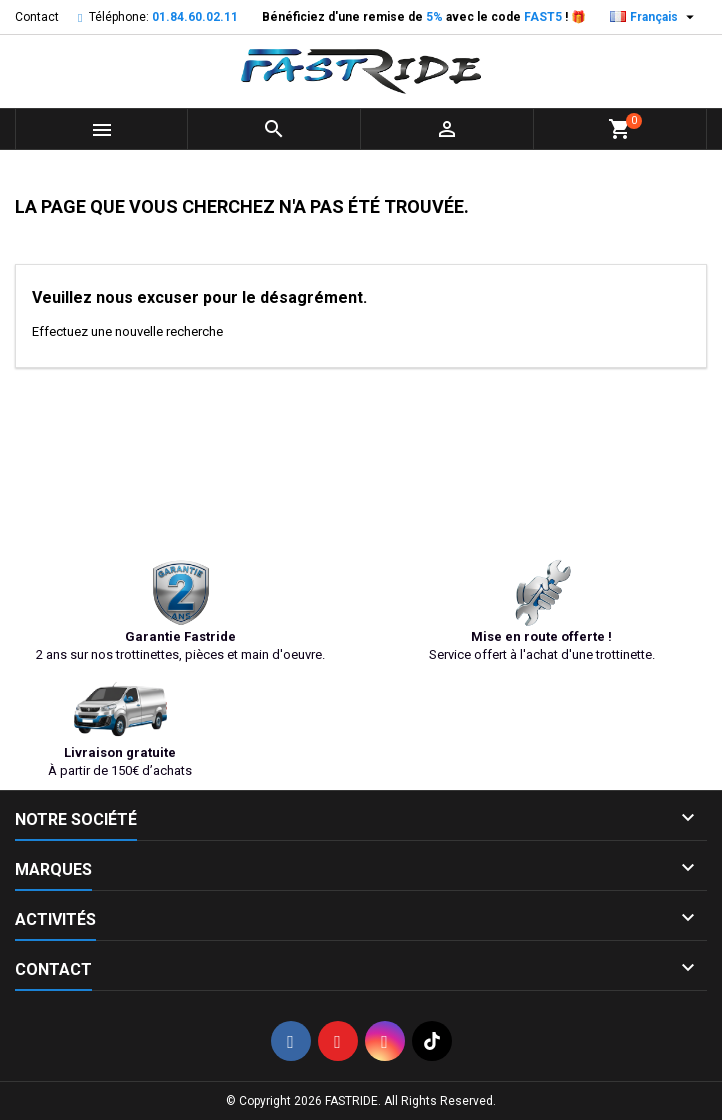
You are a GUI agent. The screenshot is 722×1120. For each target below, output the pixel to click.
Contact (37, 17)
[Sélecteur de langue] (654, 17)
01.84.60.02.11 (195, 17)
